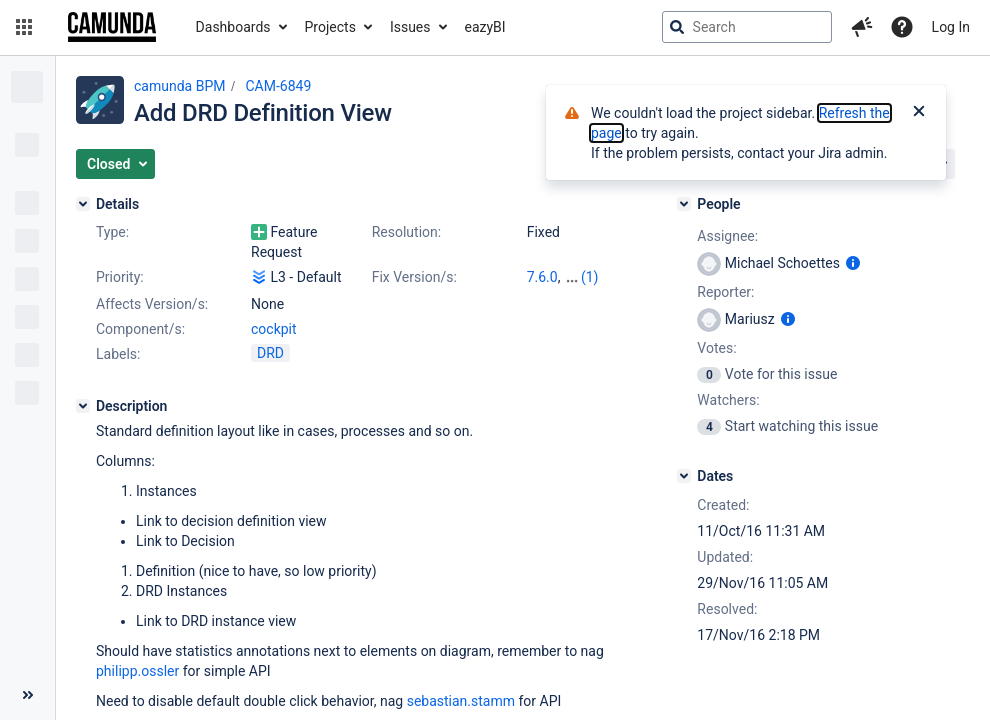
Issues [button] (410, 27)
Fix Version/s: (414, 277)
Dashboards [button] (233, 27)
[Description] (83, 406)
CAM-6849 (278, 86)
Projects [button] (330, 27)
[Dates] (684, 476)
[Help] (902, 27)
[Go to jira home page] (112, 27)
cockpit (274, 329)
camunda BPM (179, 86)
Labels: (118, 354)
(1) (590, 277)
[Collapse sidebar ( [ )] (27, 695)
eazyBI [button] (485, 27)
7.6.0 (542, 277)
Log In (951, 27)
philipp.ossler (137, 671)
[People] (684, 204)
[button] (24, 27)
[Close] (919, 113)
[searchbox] (747, 27)
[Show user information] (853, 263)
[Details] (83, 204)
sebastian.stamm (461, 701)
